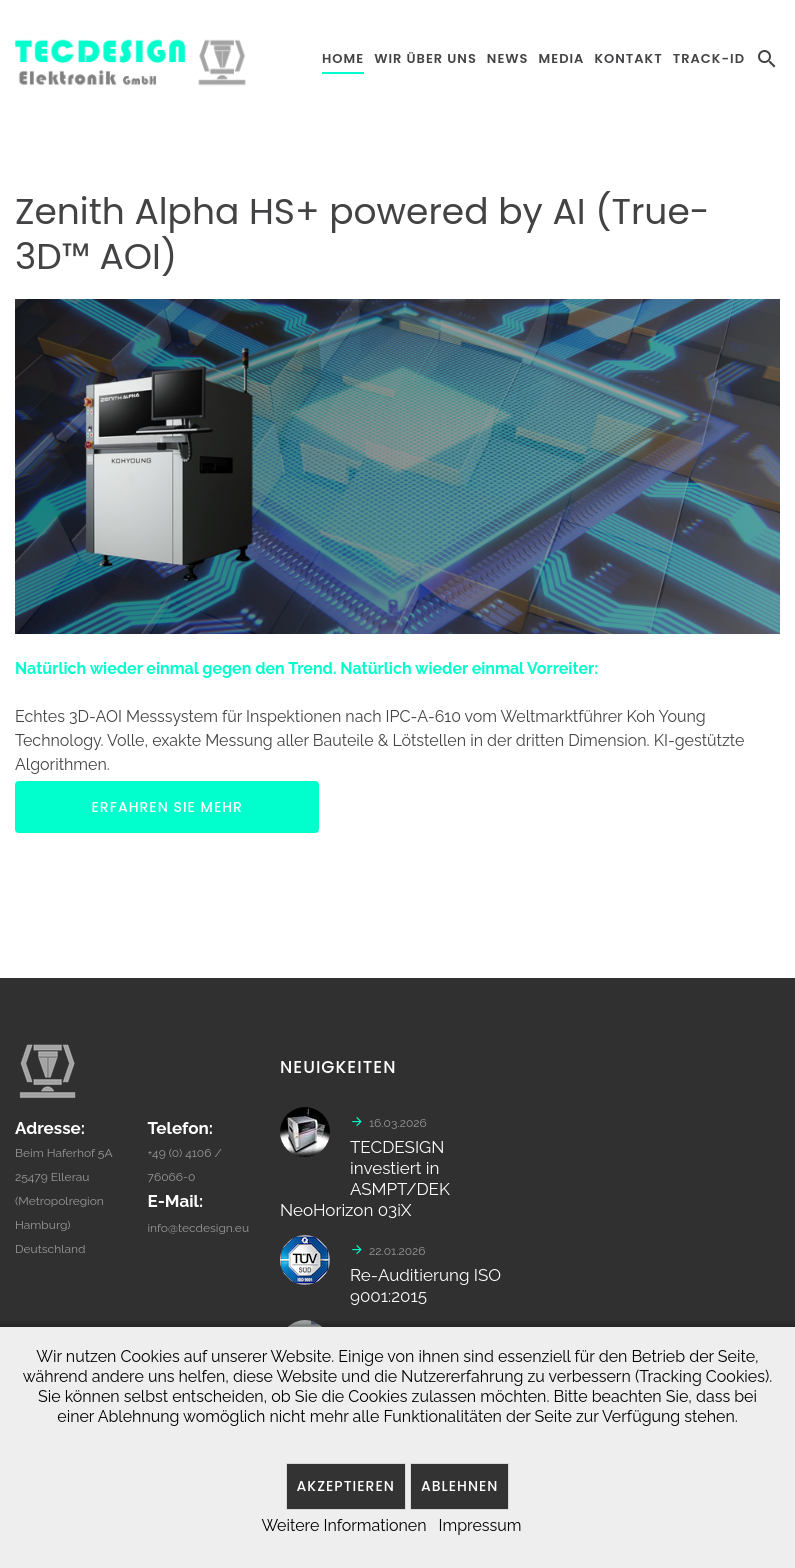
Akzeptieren (346, 1486)
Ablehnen (460, 1486)
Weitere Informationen (343, 1525)
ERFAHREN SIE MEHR (167, 807)
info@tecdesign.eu (198, 1235)
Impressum (480, 1525)
